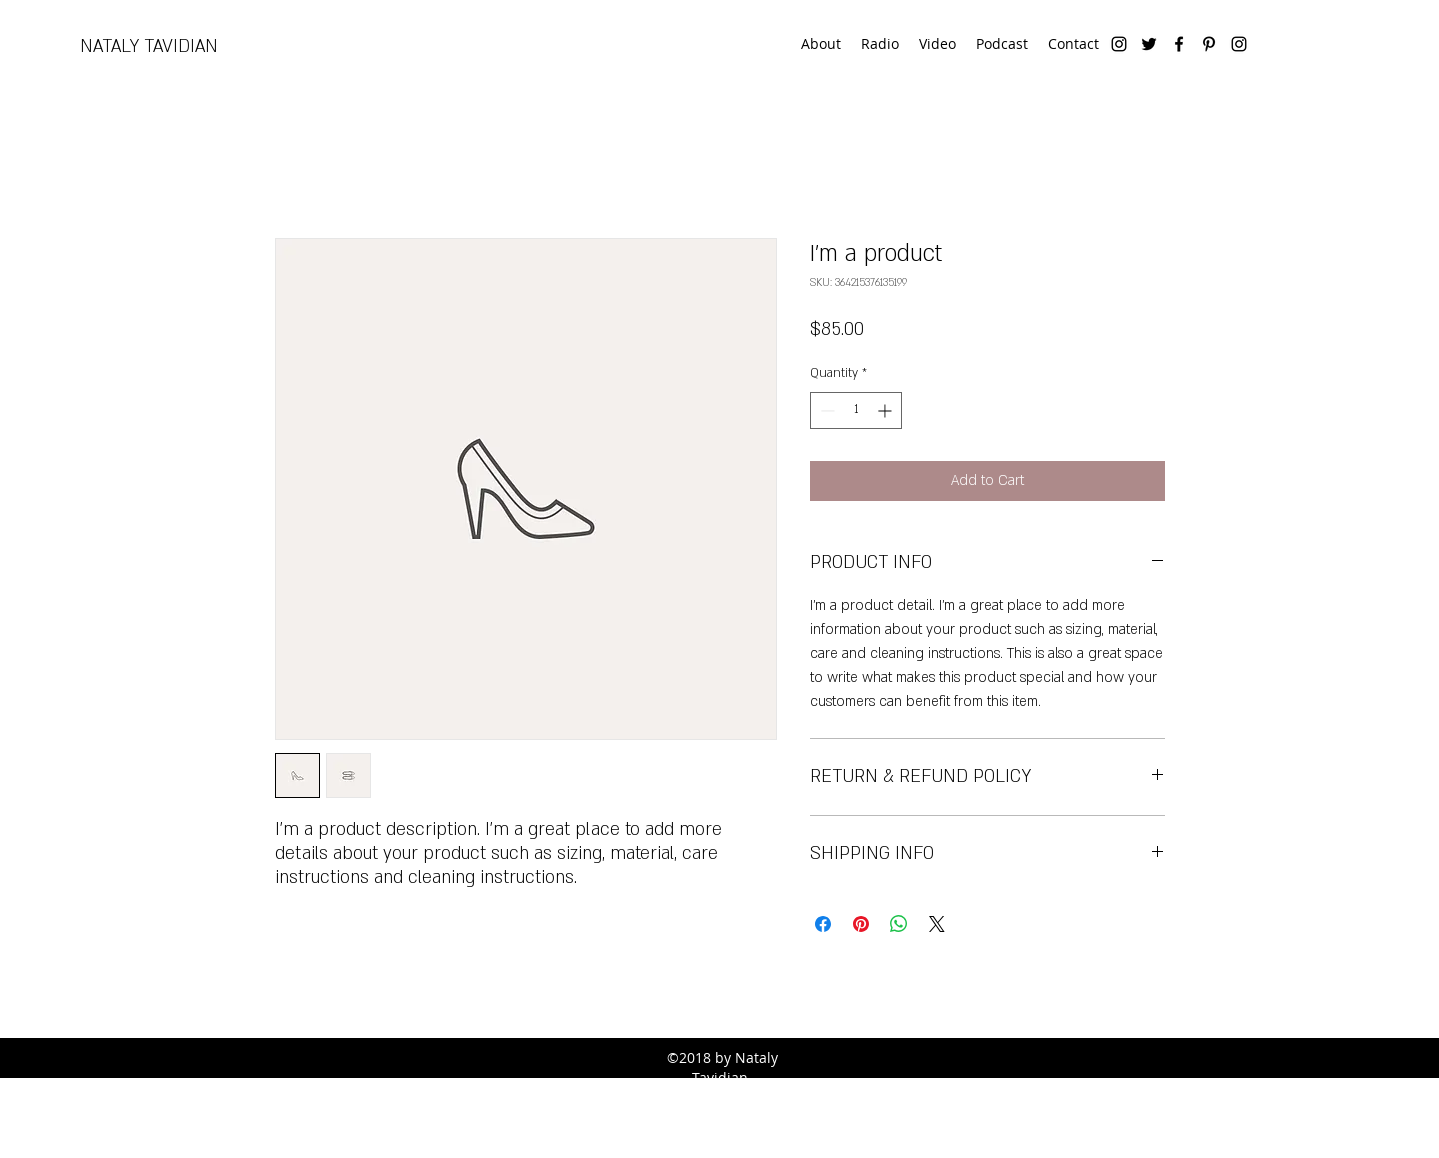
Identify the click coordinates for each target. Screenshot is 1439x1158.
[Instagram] (1239, 44)
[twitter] (1149, 44)
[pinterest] (1209, 44)
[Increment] (886, 410)
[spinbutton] (856, 410)
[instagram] (1119, 44)
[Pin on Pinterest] (861, 924)
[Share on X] (937, 924)
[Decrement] (825, 410)
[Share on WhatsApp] (899, 924)
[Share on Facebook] (823, 924)
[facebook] (1179, 44)
